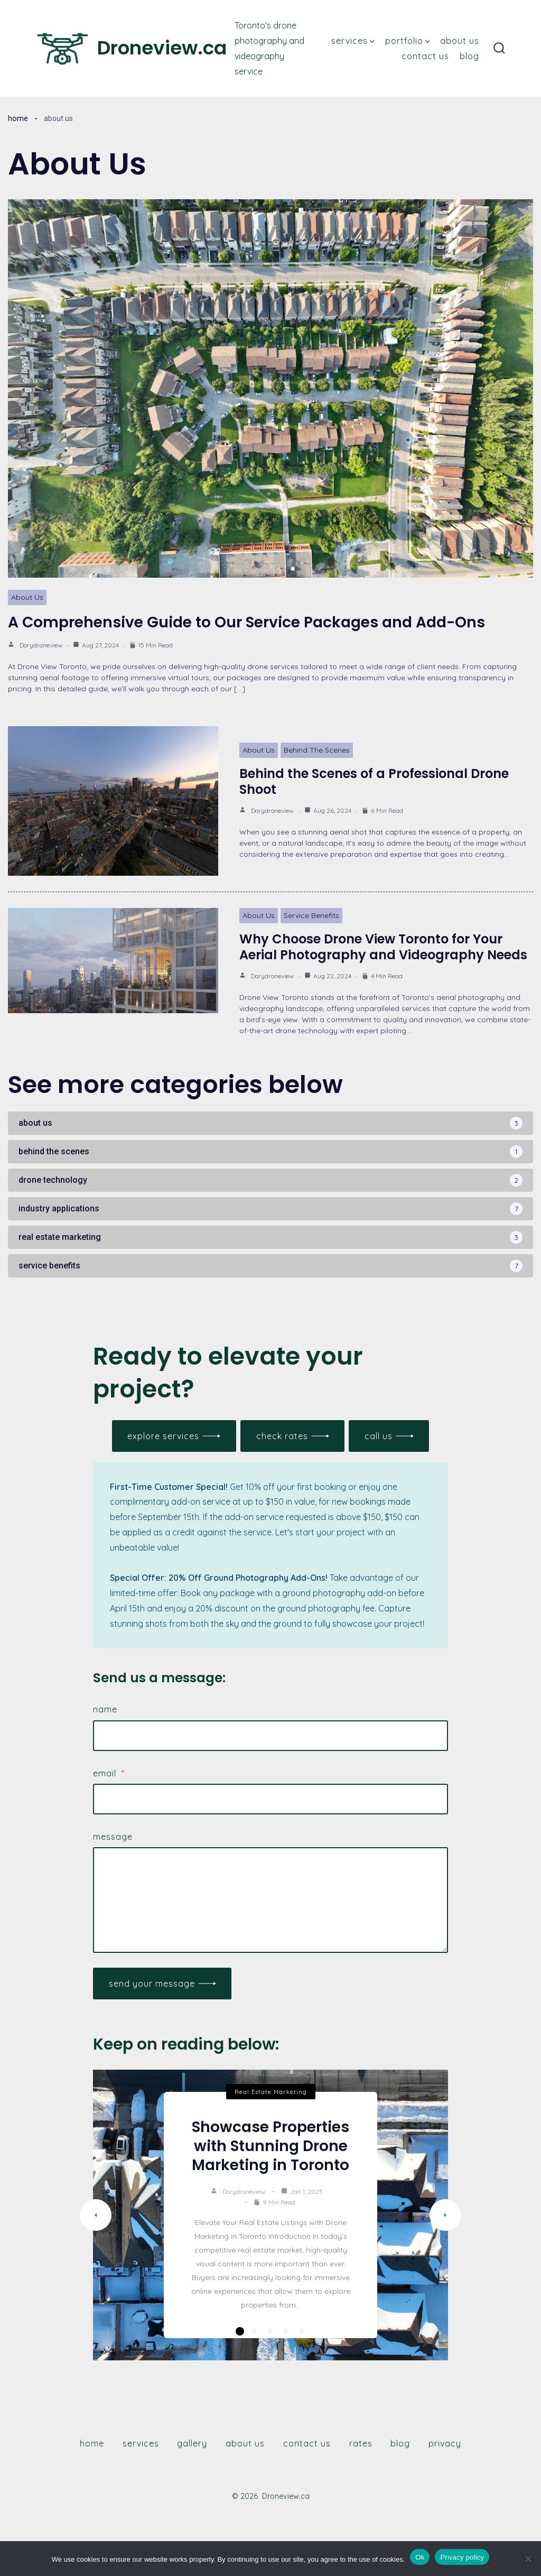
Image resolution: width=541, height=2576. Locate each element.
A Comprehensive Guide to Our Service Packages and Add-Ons (246, 622)
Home (17, 118)
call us (379, 1436)
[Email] (270, 1799)
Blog (469, 56)
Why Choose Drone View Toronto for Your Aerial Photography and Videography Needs (383, 946)
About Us (459, 40)
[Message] (270, 1900)
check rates (282, 1436)
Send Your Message (152, 1983)
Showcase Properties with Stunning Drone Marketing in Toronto (270, 2146)
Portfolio (407, 40)
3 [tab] (270, 2331)
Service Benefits (311, 915)
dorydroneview (41, 645)
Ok (419, 2557)
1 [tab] (240, 2331)
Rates (360, 2443)
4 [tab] (285, 2331)
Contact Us (425, 56)
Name (105, 1709)
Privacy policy (462, 2557)
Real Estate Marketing (271, 2092)
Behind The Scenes (317, 750)
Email (109, 1773)
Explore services (163, 1436)
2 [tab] (254, 2331)
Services (353, 40)
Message (113, 1836)
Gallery (192, 2443)
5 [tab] (301, 2331)
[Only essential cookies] (528, 2558)
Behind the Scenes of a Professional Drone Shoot (374, 781)
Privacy (444, 2443)
